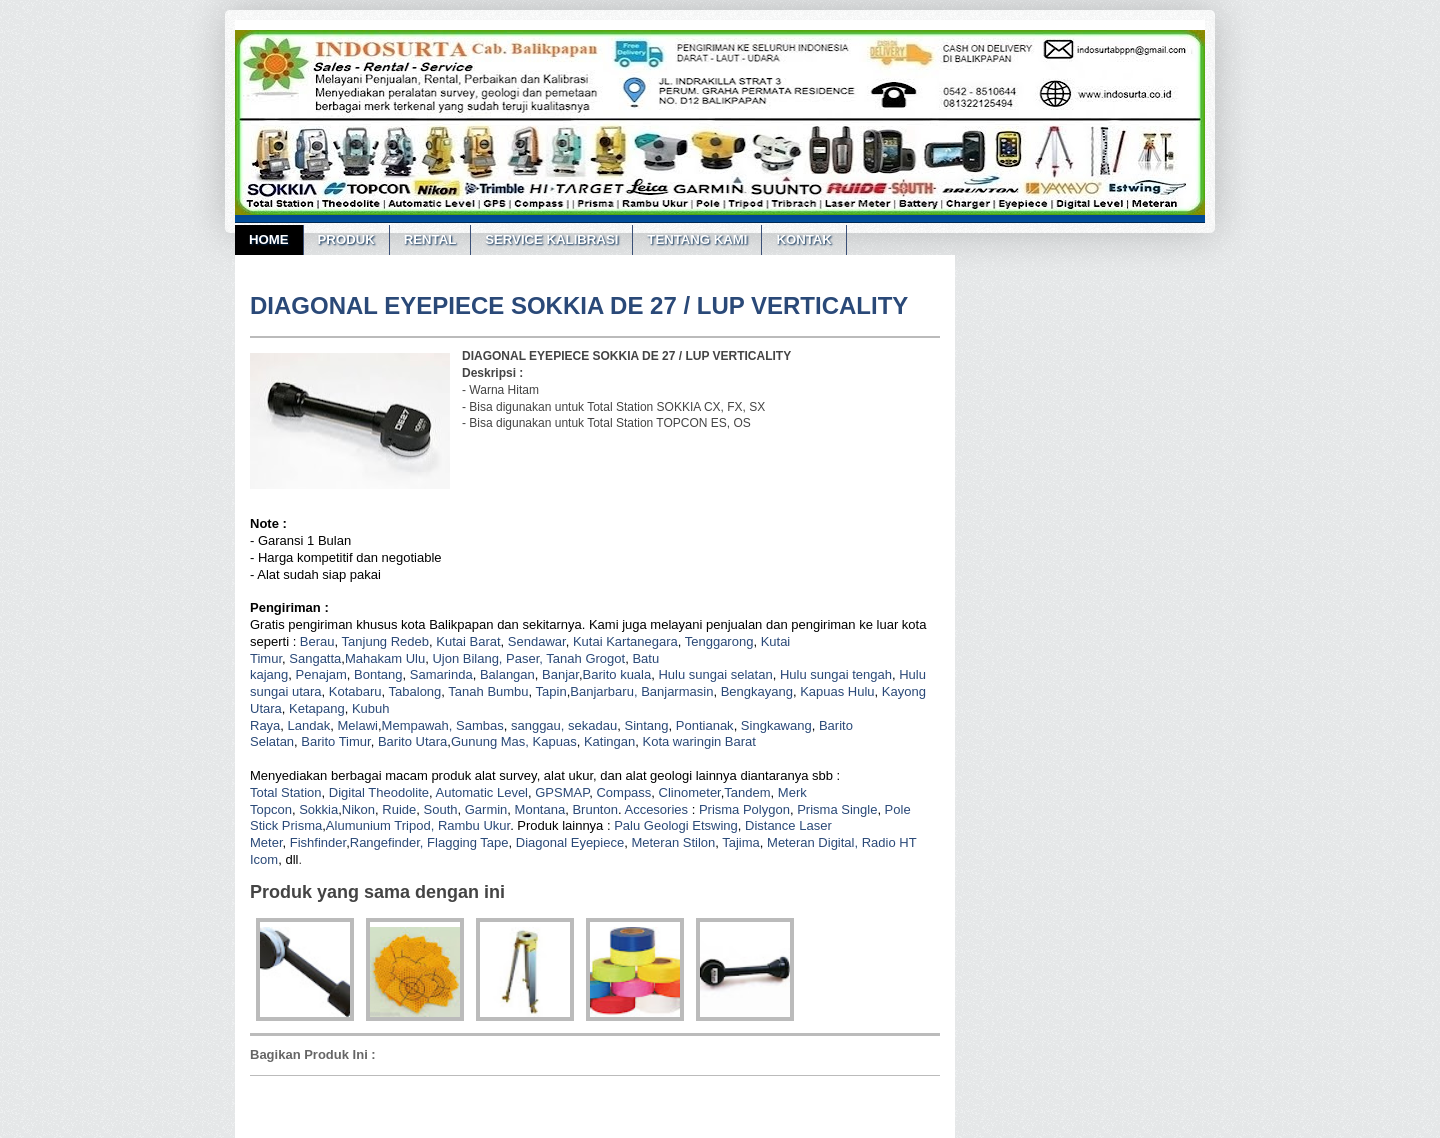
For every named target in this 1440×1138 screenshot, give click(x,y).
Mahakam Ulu (385, 658)
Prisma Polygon (744, 809)
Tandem (747, 792)
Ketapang (317, 708)
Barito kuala (617, 674)
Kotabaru (355, 691)
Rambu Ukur (474, 825)
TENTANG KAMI (697, 239)
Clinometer (690, 792)
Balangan (507, 674)
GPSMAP (562, 792)
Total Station (286, 792)
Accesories (656, 809)
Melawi (357, 725)
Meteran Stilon (673, 842)
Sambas (480, 725)
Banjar (560, 674)
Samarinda (441, 674)
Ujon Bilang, (467, 658)
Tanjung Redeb (385, 641)
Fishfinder (318, 842)
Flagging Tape (467, 842)
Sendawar (537, 641)
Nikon (358, 809)
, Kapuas (550, 741)
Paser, (524, 658)
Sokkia (318, 809)
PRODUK (346, 239)
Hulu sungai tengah (836, 674)
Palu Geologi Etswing (676, 825)
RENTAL (430, 239)
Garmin (486, 809)
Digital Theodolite (379, 792)
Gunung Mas (488, 741)
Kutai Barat (468, 641)
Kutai (588, 641)
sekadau (592, 725)
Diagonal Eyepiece (570, 842)
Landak (309, 725)
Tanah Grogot (585, 658)
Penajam (321, 674)
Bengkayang (757, 691)
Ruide (399, 809)
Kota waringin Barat (698, 741)
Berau (317, 641)
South (441, 809)
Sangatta (315, 658)
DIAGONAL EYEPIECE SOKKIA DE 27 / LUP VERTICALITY (579, 305)
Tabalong (415, 691)
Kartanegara (642, 641)
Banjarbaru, (603, 691)
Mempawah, (417, 725)
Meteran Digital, (812, 842)
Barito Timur (335, 741)
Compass (623, 792)
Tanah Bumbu (488, 691)
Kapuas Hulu (837, 691)
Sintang (646, 725)
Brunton (595, 809)
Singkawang (776, 725)
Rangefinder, (387, 842)
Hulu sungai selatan (715, 674)
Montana (540, 809)
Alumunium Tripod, (380, 825)
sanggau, (538, 725)
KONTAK (803, 239)
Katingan (609, 741)
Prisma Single (837, 809)
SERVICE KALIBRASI (551, 239)
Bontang (378, 674)
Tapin (551, 691)
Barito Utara (412, 741)
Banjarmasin (677, 691)
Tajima (741, 842)
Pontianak (705, 725)
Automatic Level (482, 792)
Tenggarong (719, 641)
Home (269, 239)
